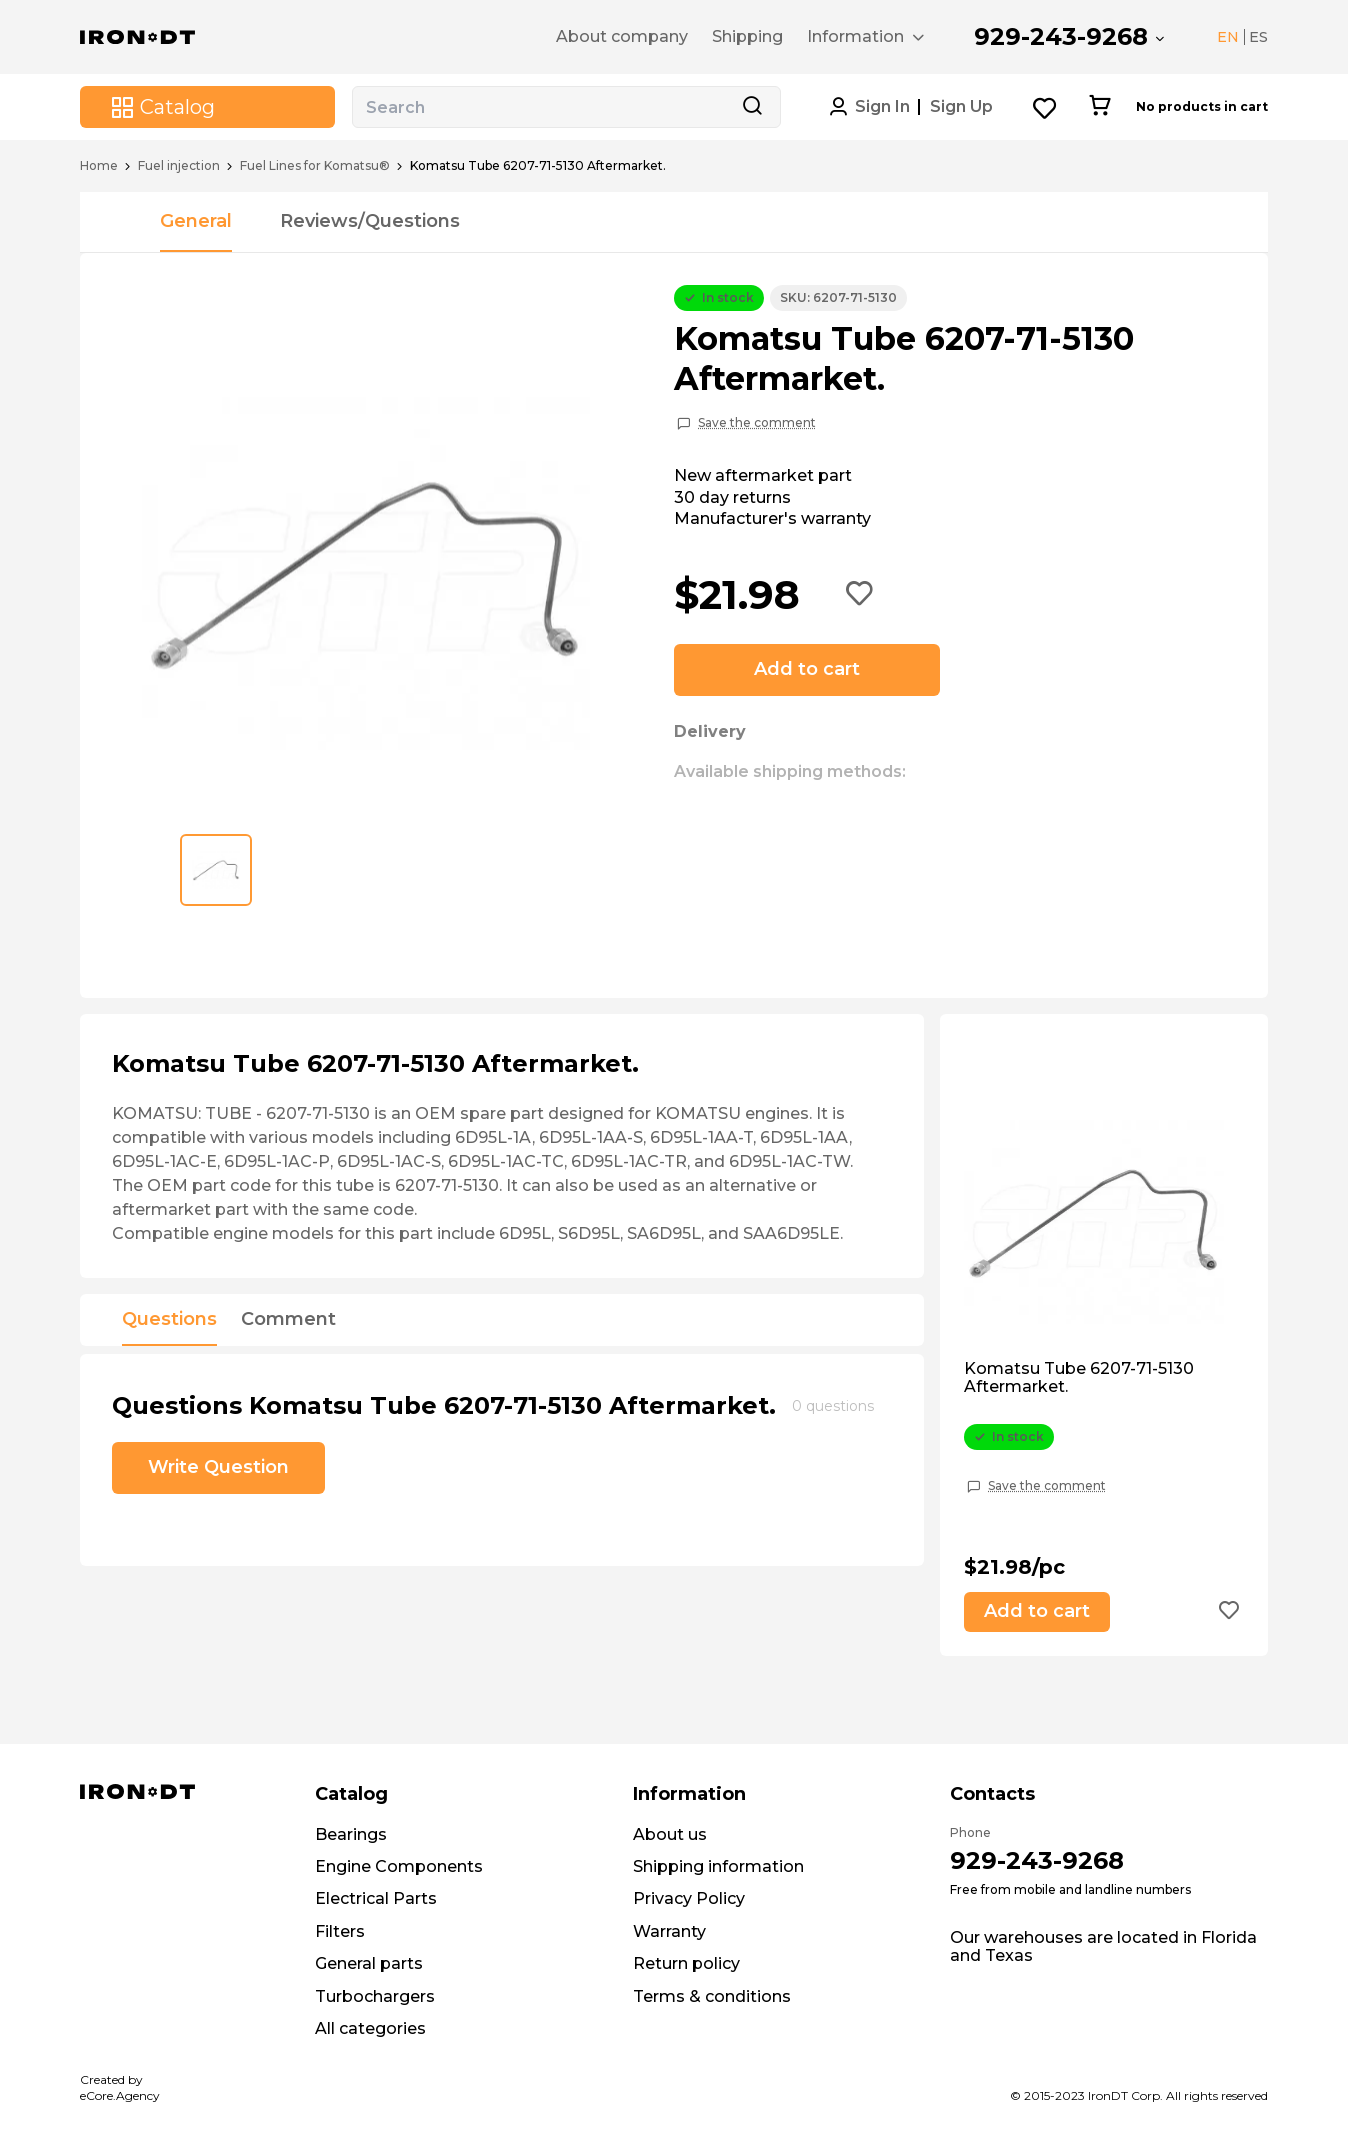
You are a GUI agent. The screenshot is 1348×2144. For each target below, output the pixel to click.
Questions (169, 1320)
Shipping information (718, 1866)
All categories (370, 2028)
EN (1228, 37)
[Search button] (752, 107)
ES (1258, 37)
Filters (340, 1931)
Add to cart (807, 669)
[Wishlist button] (1045, 107)
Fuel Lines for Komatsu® (315, 166)
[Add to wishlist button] (860, 595)
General (196, 221)
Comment (288, 1320)
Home (99, 166)
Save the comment (757, 423)
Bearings (351, 1834)
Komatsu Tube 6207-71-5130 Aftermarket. (1079, 1378)
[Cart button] (1099, 107)
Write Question (218, 1467)
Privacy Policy (689, 1898)
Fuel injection (179, 166)
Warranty (669, 1931)
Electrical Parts (376, 1898)
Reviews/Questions (370, 221)
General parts (369, 1963)
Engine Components (399, 1866)
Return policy (686, 1963)
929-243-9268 (1061, 36)
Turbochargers (375, 1996)
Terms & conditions (712, 1996)
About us (670, 1834)
